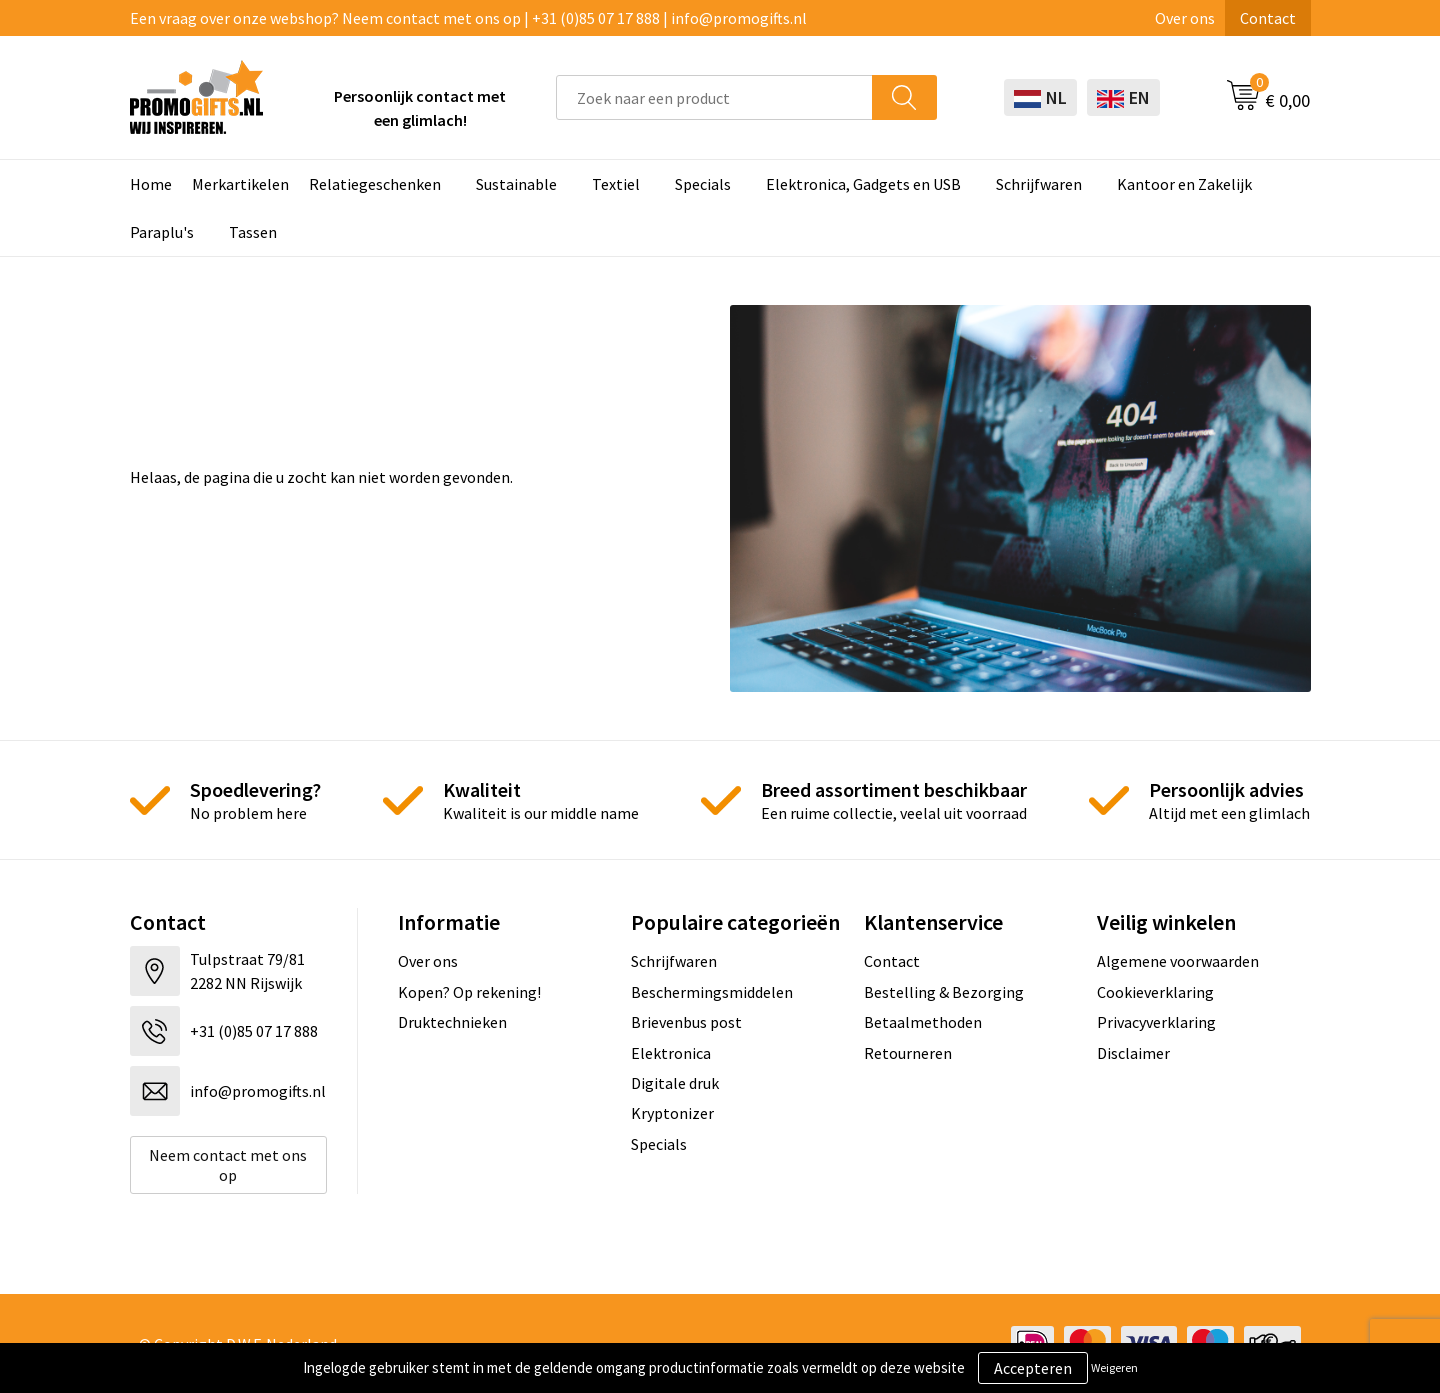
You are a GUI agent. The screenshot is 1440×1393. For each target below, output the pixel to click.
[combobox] (714, 97)
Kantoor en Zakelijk (1184, 184)
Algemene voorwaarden (1178, 961)
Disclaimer (1133, 1053)
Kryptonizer (672, 1113)
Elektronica (671, 1053)
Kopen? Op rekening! (469, 992)
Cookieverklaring (1155, 992)
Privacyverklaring (1156, 1022)
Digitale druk (675, 1083)
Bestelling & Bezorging (944, 992)
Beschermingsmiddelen (712, 992)
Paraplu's (162, 232)
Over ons (1185, 18)
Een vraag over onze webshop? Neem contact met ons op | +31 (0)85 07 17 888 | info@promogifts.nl (468, 18)
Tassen (253, 232)
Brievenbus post (686, 1022)
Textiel (616, 184)
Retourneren (908, 1053)
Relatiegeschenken (375, 184)
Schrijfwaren (1039, 184)
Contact (1268, 18)
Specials (703, 184)
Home (151, 184)
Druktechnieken (452, 1022)
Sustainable (516, 184)
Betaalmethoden (923, 1022)
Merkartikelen (240, 184)
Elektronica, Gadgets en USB (863, 184)
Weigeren (1114, 1367)
